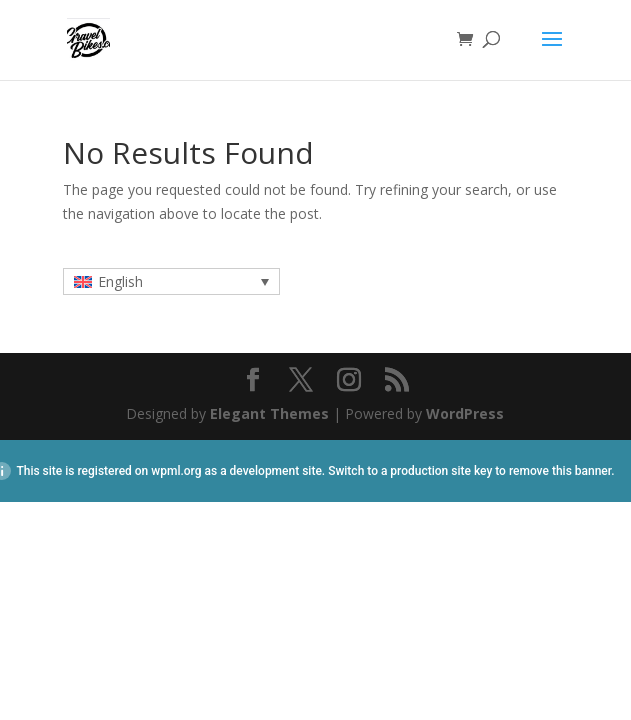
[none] (171, 281)
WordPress (465, 413)
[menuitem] (171, 281)
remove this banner (560, 471)
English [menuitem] (120, 281)
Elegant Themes (269, 413)
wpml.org (176, 471)
